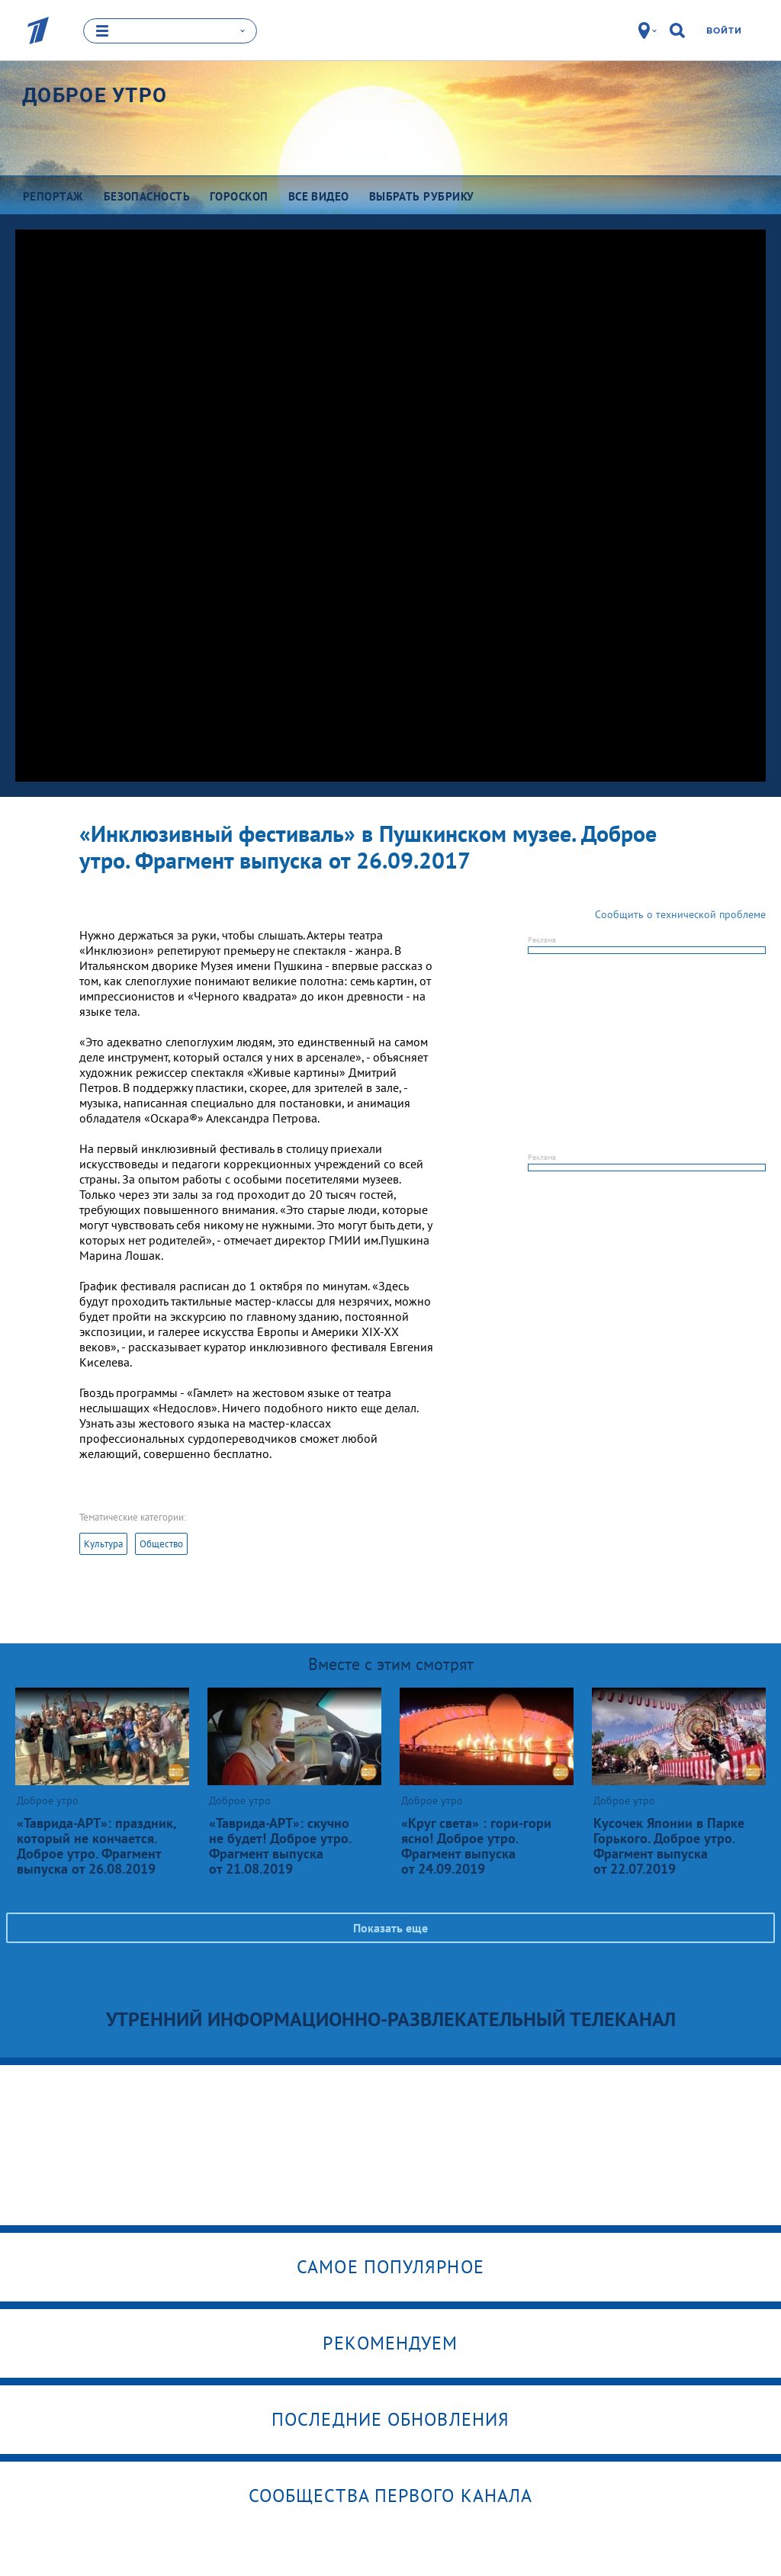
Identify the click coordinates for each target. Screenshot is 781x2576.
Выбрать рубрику (421, 196)
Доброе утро (94, 95)
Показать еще (390, 1927)
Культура (103, 1543)
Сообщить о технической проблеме (680, 913)
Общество (161, 1543)
